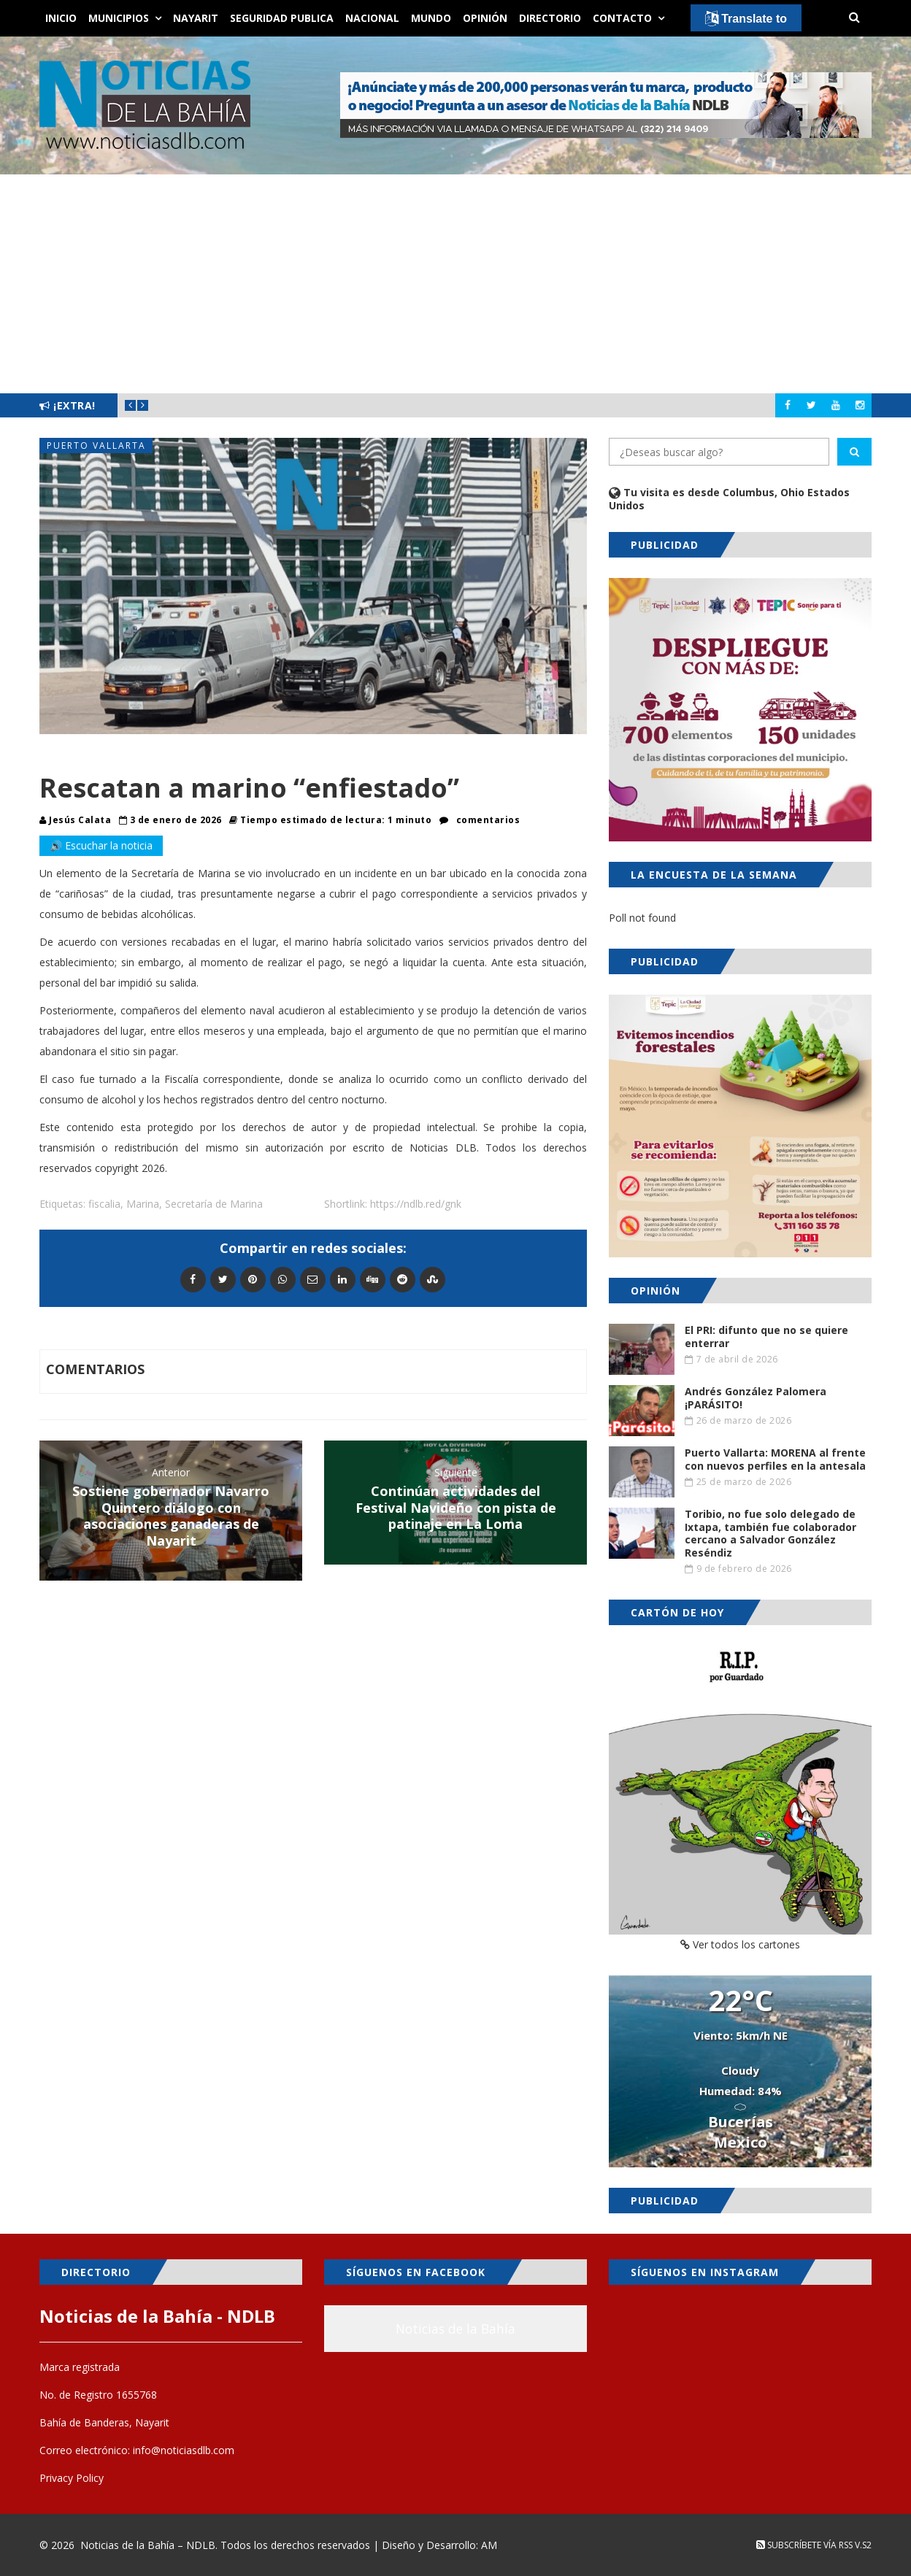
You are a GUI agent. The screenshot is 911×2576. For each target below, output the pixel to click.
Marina (142, 1204)
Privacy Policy (71, 2478)
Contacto (622, 18)
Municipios (118, 18)
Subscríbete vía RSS (804, 2545)
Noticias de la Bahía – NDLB (147, 2545)
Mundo (431, 18)
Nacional (372, 18)
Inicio (61, 18)
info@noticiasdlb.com (183, 2450)
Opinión (485, 18)
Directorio (550, 18)
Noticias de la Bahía (455, 2328)
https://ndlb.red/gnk (415, 1204)
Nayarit (195, 18)
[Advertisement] (455, 284)
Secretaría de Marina (214, 1204)
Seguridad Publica (282, 18)
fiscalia (104, 1204)
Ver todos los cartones (740, 1944)
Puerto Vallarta (96, 445)
